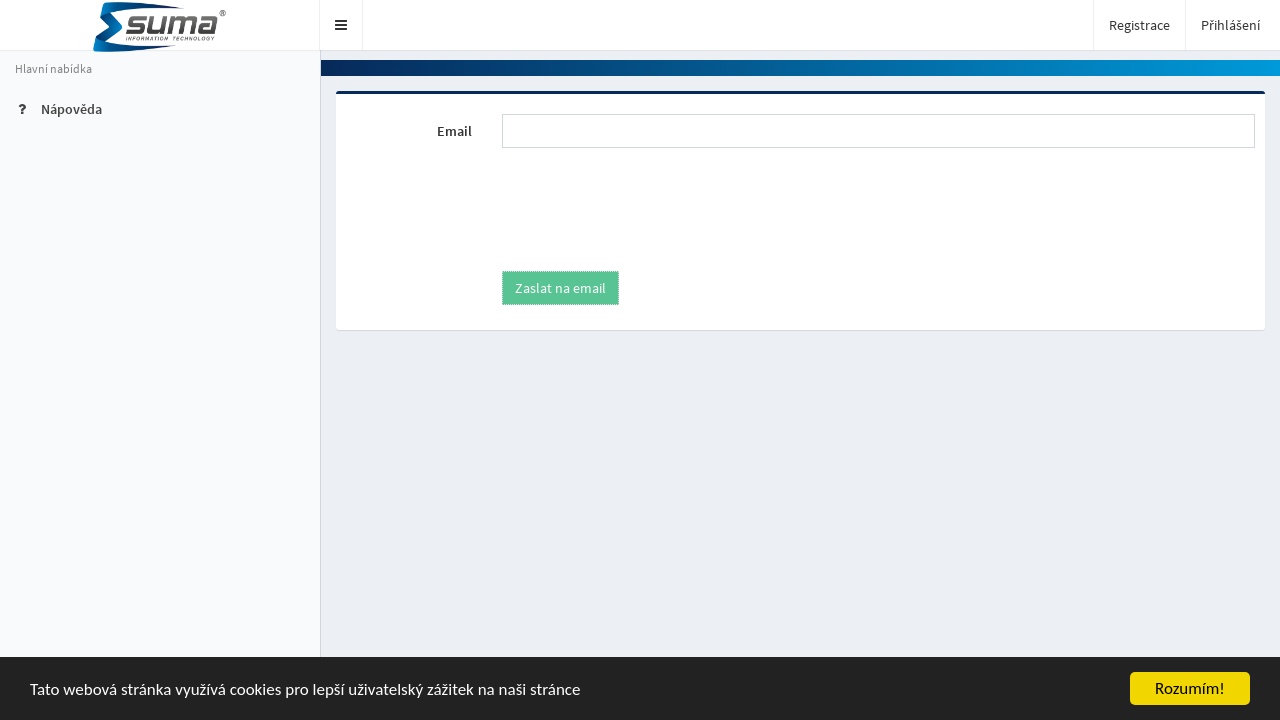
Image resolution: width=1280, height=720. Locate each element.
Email (454, 131)
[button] (341, 25)
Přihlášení (1230, 25)
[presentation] (649, 202)
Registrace (1139, 25)
